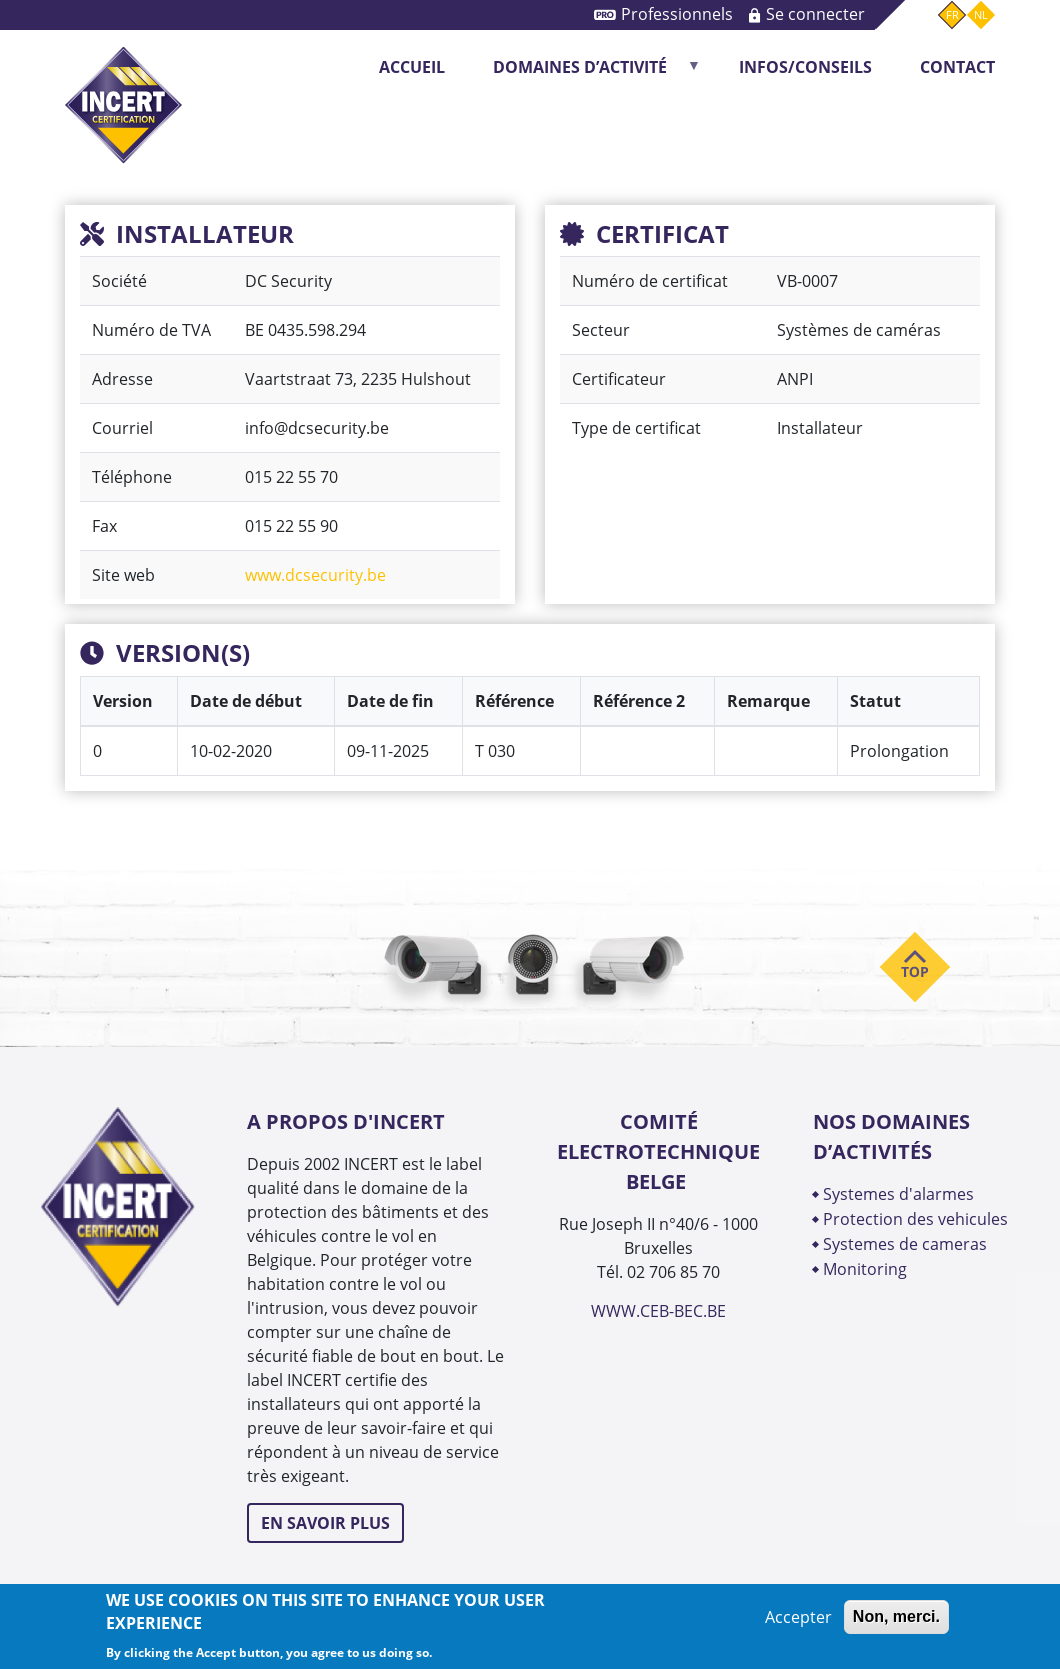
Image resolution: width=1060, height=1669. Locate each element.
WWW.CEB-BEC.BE (658, 1311)
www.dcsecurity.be (315, 575)
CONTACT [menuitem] (957, 67)
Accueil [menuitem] (412, 67)
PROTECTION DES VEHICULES (915, 1219)
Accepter (798, 1617)
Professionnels (677, 14)
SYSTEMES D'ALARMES (898, 1194)
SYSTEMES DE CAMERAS (905, 1244)
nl (981, 14)
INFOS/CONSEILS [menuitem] (805, 67)
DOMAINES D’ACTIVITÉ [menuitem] (586, 73)
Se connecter (815, 14)
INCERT (123, 88)
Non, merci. (896, 1616)
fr (952, 14)
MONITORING (867, 1269)
